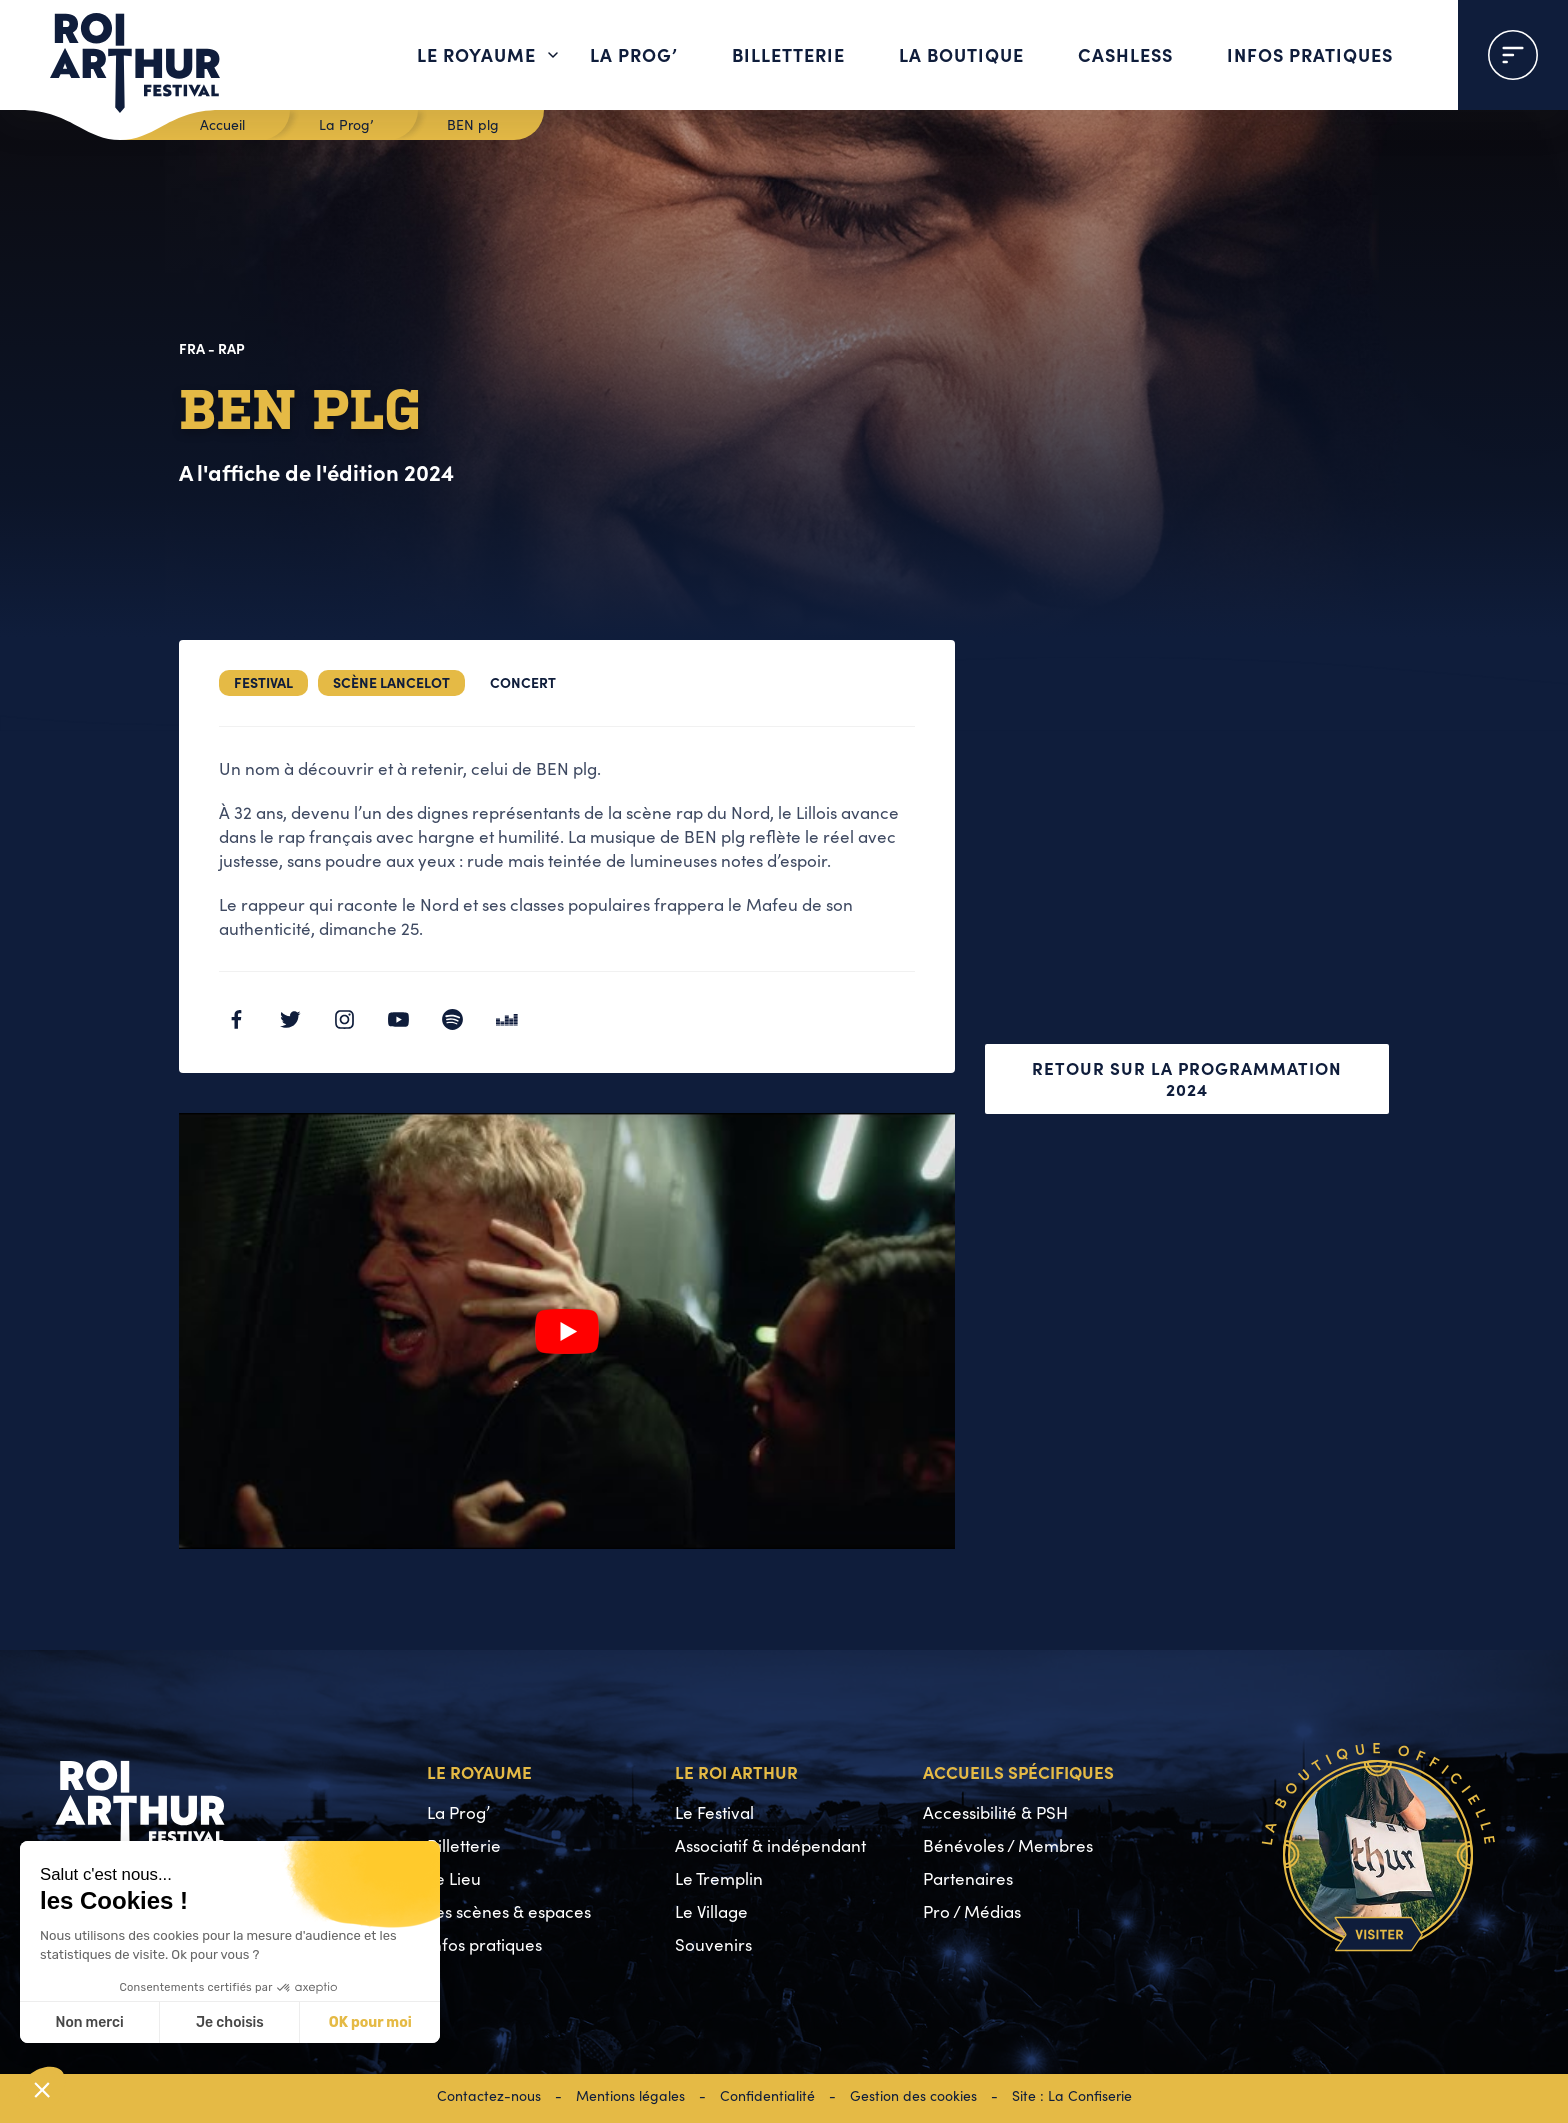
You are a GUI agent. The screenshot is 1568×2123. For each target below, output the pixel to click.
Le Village (711, 1911)
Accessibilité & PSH (995, 1812)
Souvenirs (713, 1944)
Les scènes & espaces (509, 1911)
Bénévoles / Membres (1008, 1845)
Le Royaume (476, 54)
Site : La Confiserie (1072, 2095)
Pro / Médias (972, 1911)
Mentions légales (630, 2095)
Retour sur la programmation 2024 (1187, 1078)
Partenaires (968, 1878)
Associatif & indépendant (770, 1845)
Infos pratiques (1310, 54)
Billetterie (788, 54)
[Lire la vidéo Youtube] (567, 1331)
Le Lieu (454, 1878)
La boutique (961, 54)
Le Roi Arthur (736, 1771)
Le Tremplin (719, 1878)
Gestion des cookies (913, 2095)
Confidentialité (767, 2095)
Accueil (222, 124)
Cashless (1125, 54)
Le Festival (714, 1812)
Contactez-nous (489, 2095)
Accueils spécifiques (1018, 1771)
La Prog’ (634, 54)
